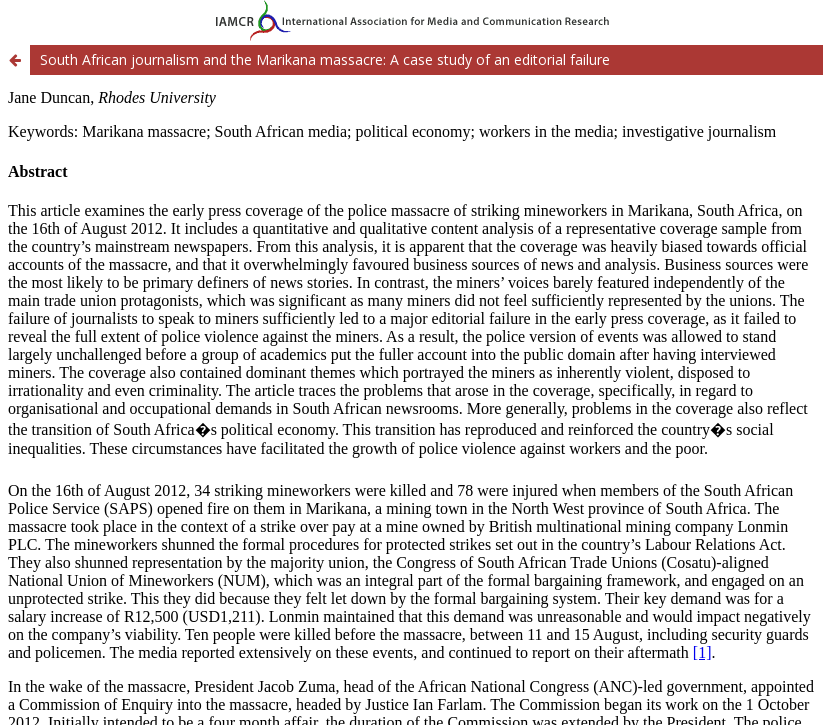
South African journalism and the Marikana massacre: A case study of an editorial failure (325, 59)
